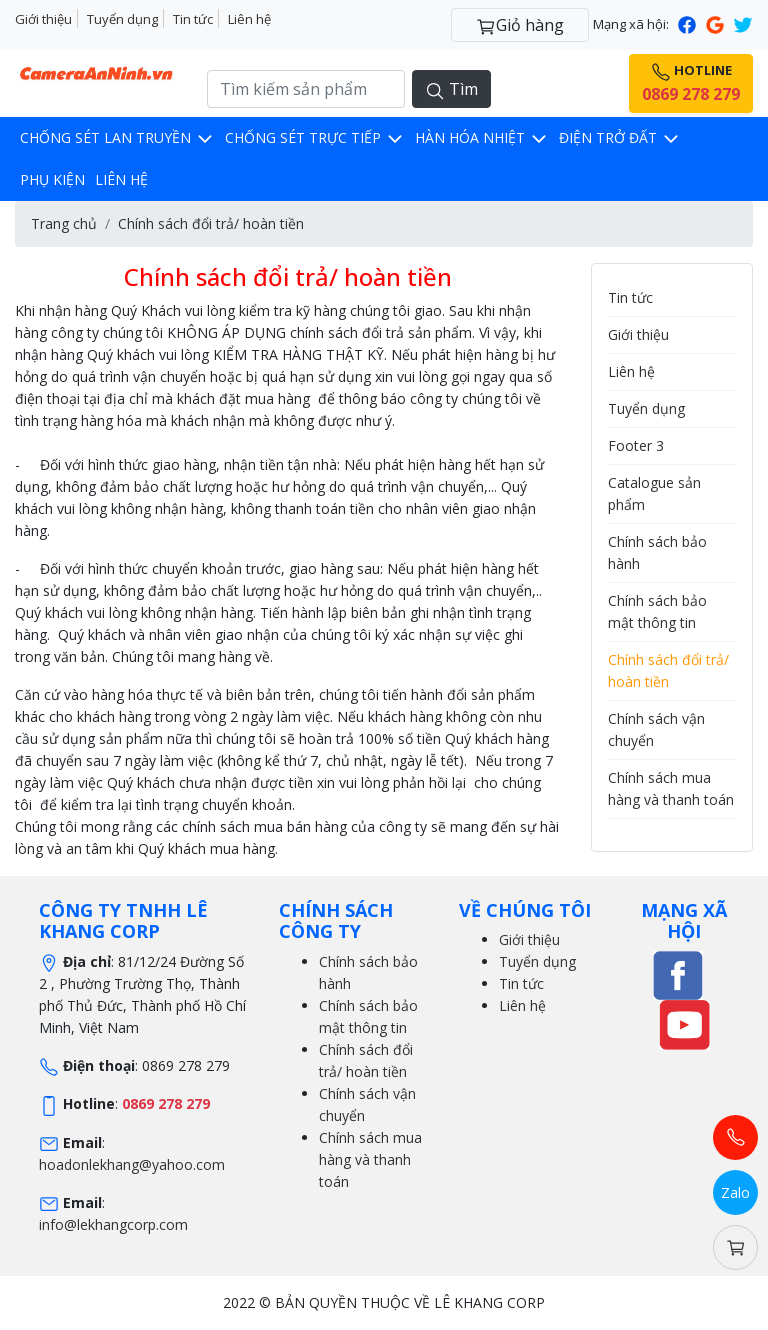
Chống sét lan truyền (117, 137)
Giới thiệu (43, 19)
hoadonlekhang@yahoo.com (132, 1164)
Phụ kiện (52, 179)
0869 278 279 (166, 1103)
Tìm (451, 89)
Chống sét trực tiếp (315, 137)
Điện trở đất (620, 137)
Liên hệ (249, 19)
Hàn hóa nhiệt (482, 137)
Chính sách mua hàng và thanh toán (370, 1159)
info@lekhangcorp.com (113, 1224)
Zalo (735, 1192)
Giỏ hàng (520, 25)
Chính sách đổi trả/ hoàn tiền (211, 223)
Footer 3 (636, 445)
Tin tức (193, 19)
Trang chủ (64, 223)
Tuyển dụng (122, 19)
